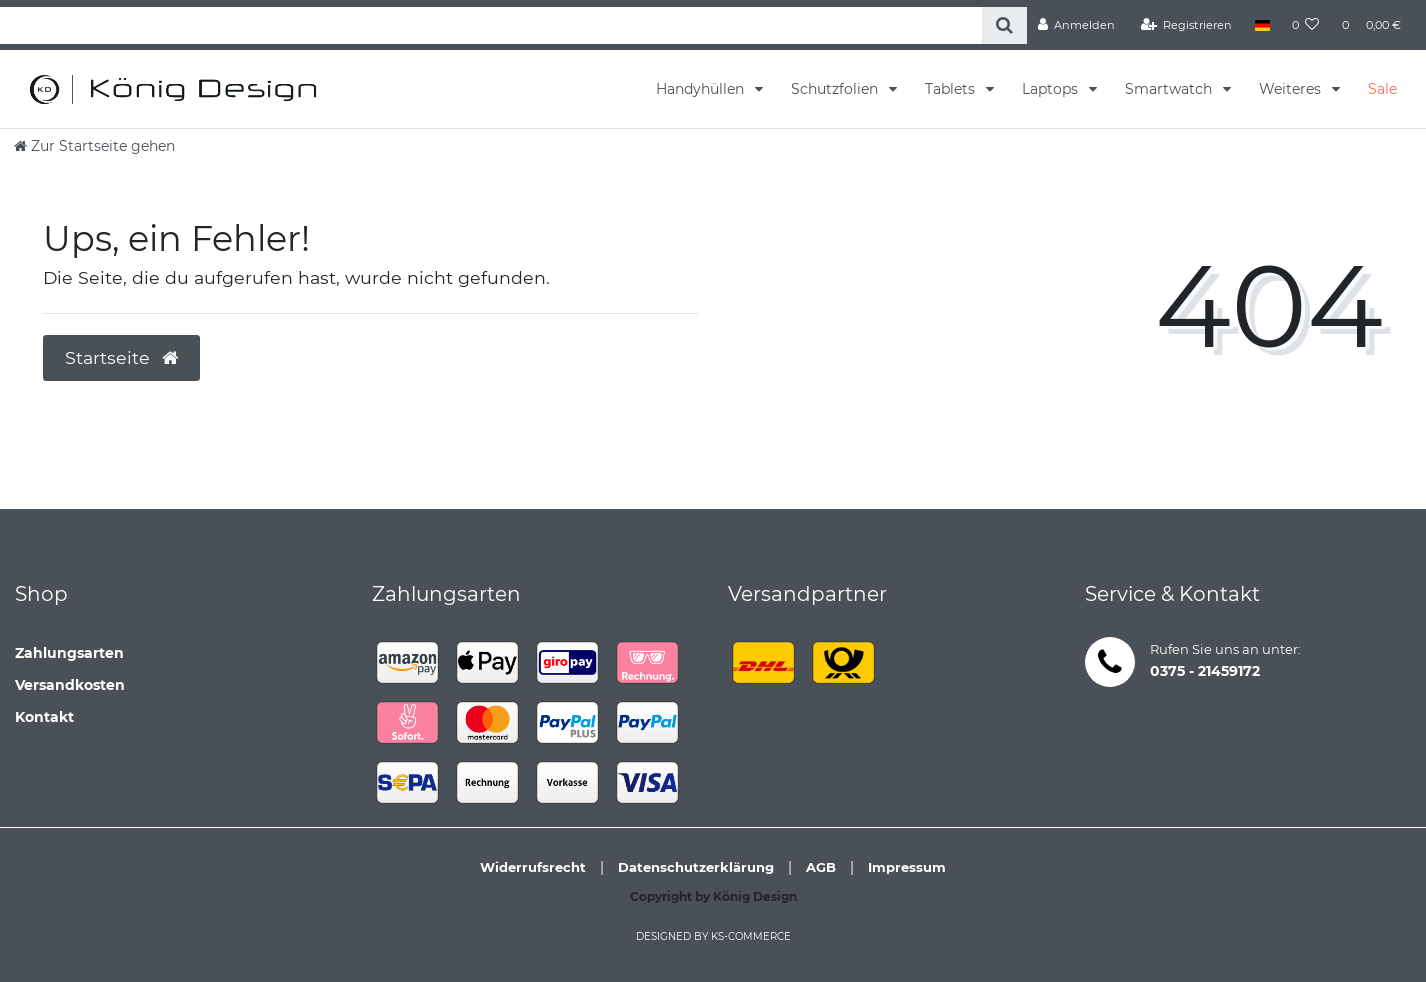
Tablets (952, 89)
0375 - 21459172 (1205, 671)
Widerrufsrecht (533, 867)
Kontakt (44, 717)
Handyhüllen (702, 89)
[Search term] (491, 25)
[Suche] (1004, 25)
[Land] (1261, 25)
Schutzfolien (836, 89)
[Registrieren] (1187, 25)
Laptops (1052, 89)
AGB (821, 867)
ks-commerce (751, 936)
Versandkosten (70, 685)
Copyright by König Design (713, 896)
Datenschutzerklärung (696, 867)
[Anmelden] (1077, 25)
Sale (1382, 89)
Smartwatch (1170, 89)
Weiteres (1292, 89)
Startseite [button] (121, 357)
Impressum (907, 867)
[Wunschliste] (1306, 25)
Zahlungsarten (69, 653)
